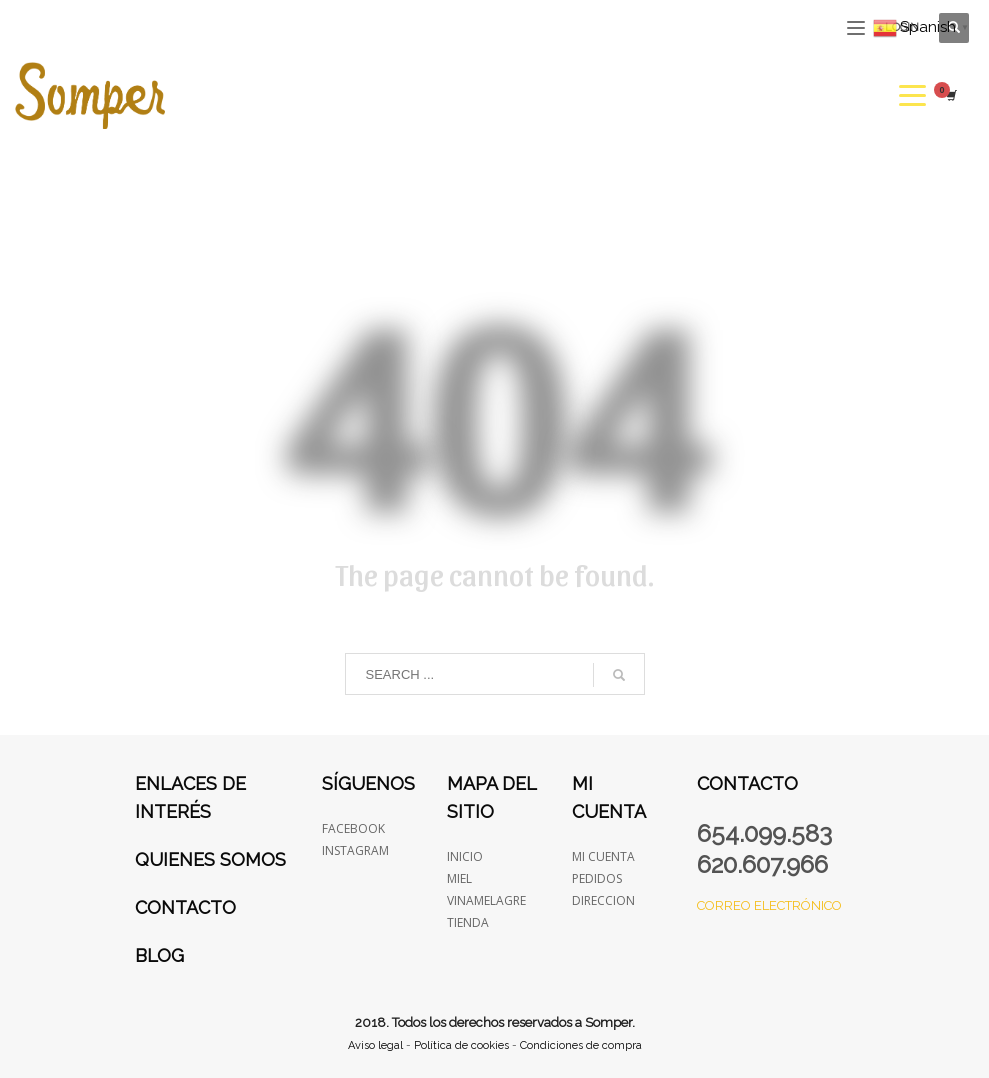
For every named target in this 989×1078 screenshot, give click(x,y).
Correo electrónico (769, 905)
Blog (159, 955)
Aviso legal (375, 1045)
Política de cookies (461, 1045)
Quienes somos (210, 859)
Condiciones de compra (581, 1045)
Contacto (185, 907)
